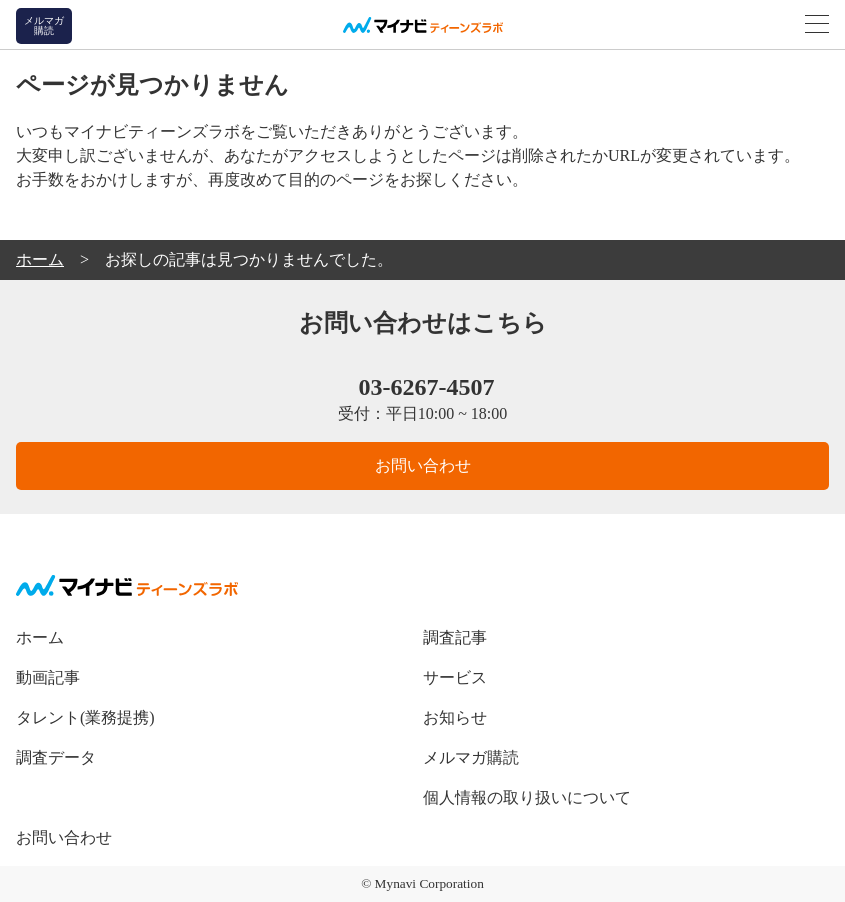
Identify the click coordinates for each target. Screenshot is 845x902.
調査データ (56, 757)
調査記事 (455, 637)
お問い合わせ (423, 465)
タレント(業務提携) (85, 717)
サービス (455, 677)
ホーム (40, 637)
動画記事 (48, 677)
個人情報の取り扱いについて (527, 797)
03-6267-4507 (423, 387)
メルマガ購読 (471, 757)
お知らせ (455, 717)
